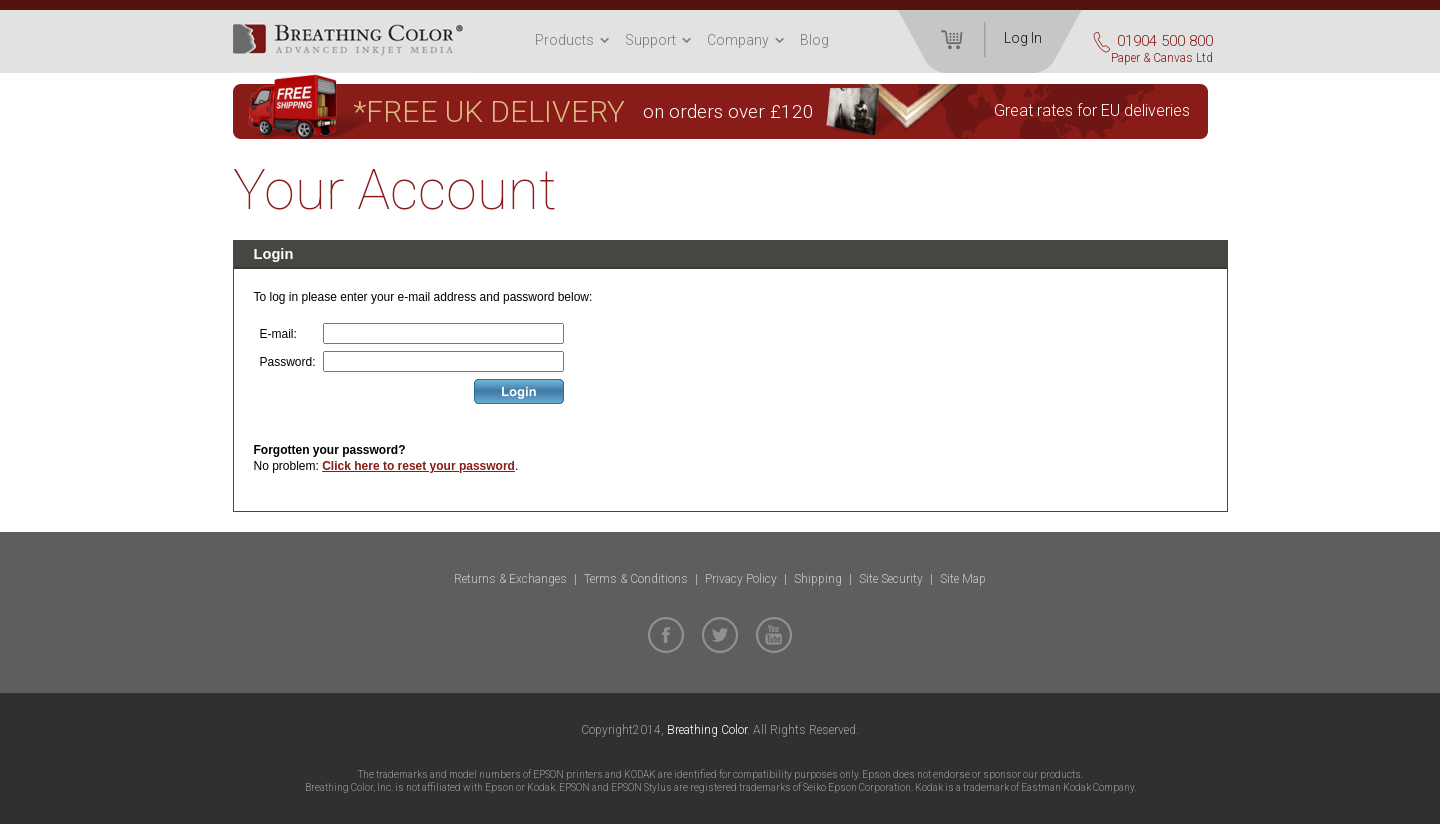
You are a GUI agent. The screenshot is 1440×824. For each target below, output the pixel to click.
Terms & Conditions (636, 579)
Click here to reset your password (418, 466)
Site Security (891, 579)
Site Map (963, 579)
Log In (1023, 38)
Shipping (818, 579)
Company (738, 40)
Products (564, 40)
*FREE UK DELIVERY (489, 111)
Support (650, 40)
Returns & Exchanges (510, 579)
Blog (814, 40)
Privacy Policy (741, 579)
